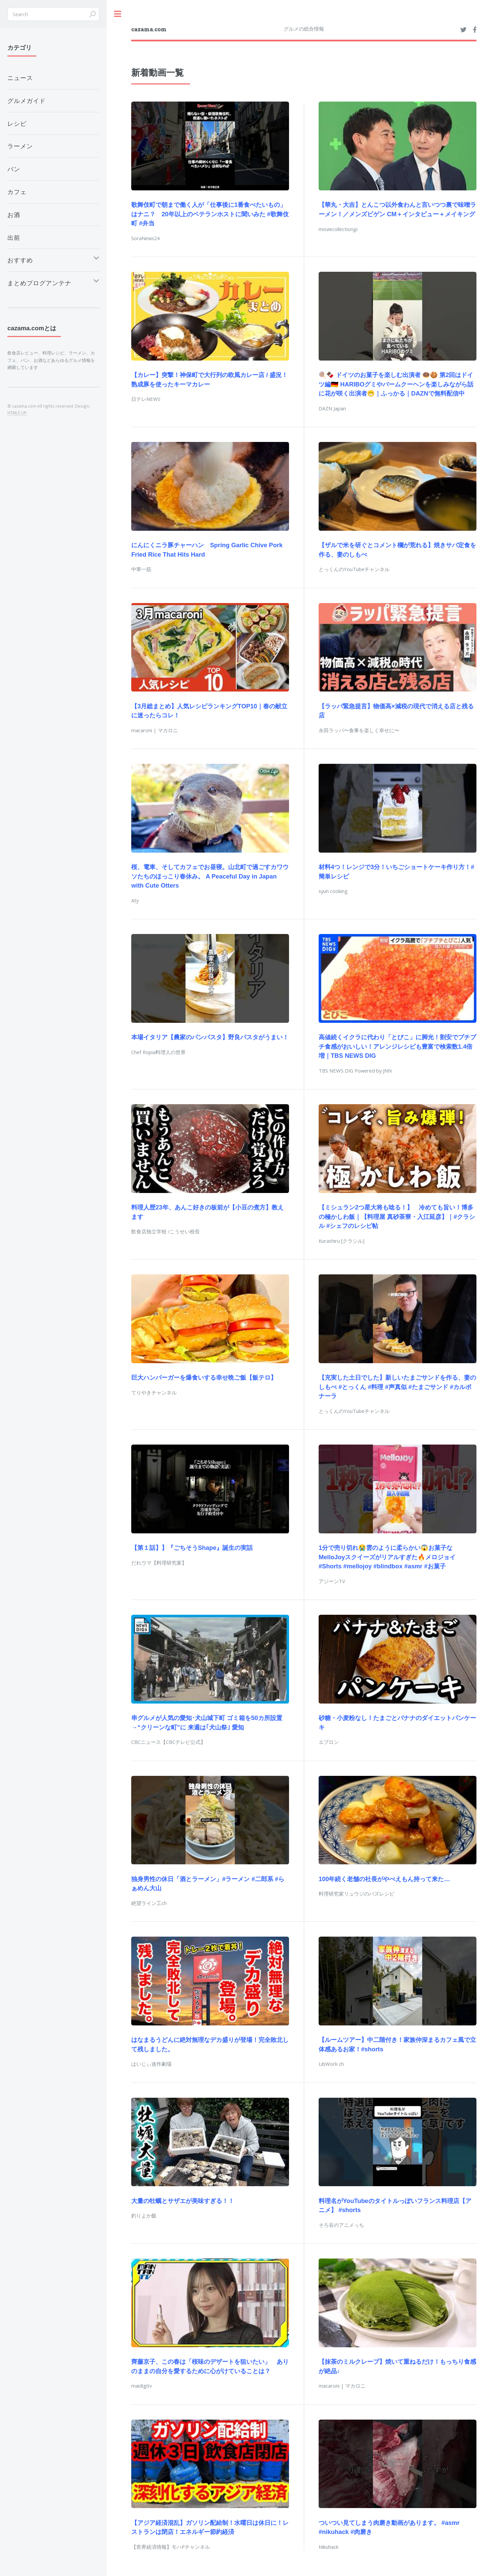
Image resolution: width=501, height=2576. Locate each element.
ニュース (20, 78)
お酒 (13, 215)
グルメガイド (26, 101)
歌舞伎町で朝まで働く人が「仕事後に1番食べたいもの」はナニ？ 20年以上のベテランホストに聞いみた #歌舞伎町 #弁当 (210, 214)
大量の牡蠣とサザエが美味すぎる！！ (182, 2200)
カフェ (17, 192)
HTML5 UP (17, 412)
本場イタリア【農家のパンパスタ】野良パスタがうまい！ (210, 1037)
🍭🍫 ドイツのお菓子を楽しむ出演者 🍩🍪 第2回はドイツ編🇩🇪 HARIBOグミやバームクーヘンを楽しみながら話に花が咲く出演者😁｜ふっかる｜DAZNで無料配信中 (396, 384)
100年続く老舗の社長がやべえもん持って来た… (384, 1878)
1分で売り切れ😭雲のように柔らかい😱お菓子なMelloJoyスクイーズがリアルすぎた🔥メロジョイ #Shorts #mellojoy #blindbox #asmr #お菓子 (387, 1557)
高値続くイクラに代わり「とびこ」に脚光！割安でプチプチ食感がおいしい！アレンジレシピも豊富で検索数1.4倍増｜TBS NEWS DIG (397, 1046)
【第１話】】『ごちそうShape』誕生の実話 (192, 1547)
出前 (13, 237)
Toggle (118, 14)
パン (13, 169)
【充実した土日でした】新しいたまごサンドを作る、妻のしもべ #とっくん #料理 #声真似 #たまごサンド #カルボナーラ (397, 1386)
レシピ (17, 123)
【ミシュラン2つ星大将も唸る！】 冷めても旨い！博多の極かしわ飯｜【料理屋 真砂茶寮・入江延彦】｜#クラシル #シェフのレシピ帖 (397, 1216)
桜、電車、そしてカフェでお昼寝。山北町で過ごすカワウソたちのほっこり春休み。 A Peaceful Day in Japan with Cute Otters (210, 876)
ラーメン (20, 146)
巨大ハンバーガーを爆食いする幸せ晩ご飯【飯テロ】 (204, 1377)
